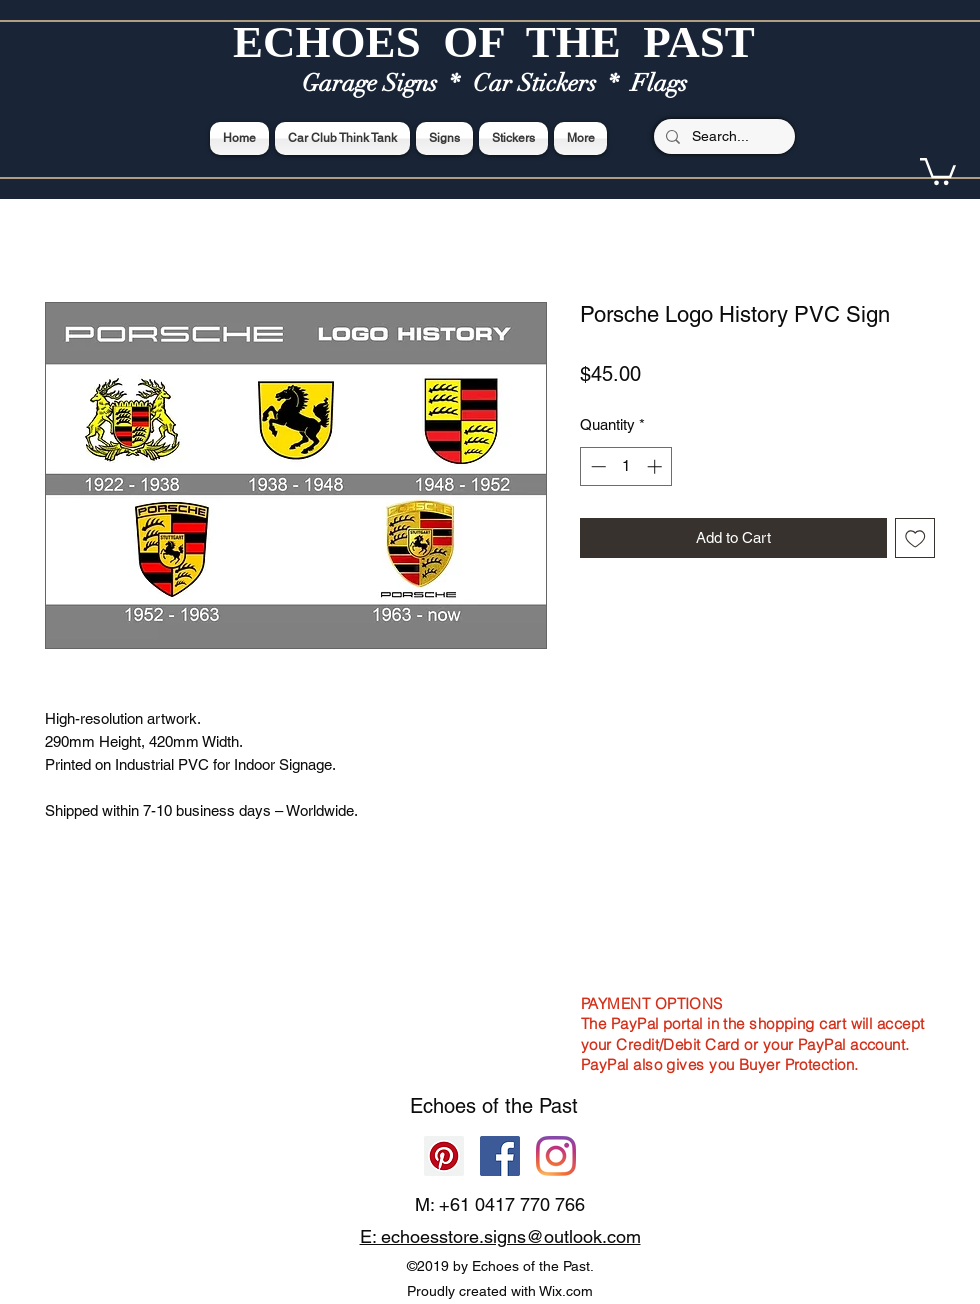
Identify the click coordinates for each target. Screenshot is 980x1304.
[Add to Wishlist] (915, 538)
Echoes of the (474, 1106)
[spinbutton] (626, 466)
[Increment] (656, 466)
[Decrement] (596, 466)
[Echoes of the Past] (556, 1156)
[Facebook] (500, 1156)
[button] (938, 170)
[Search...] (722, 137)
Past (558, 1106)
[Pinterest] (444, 1156)
